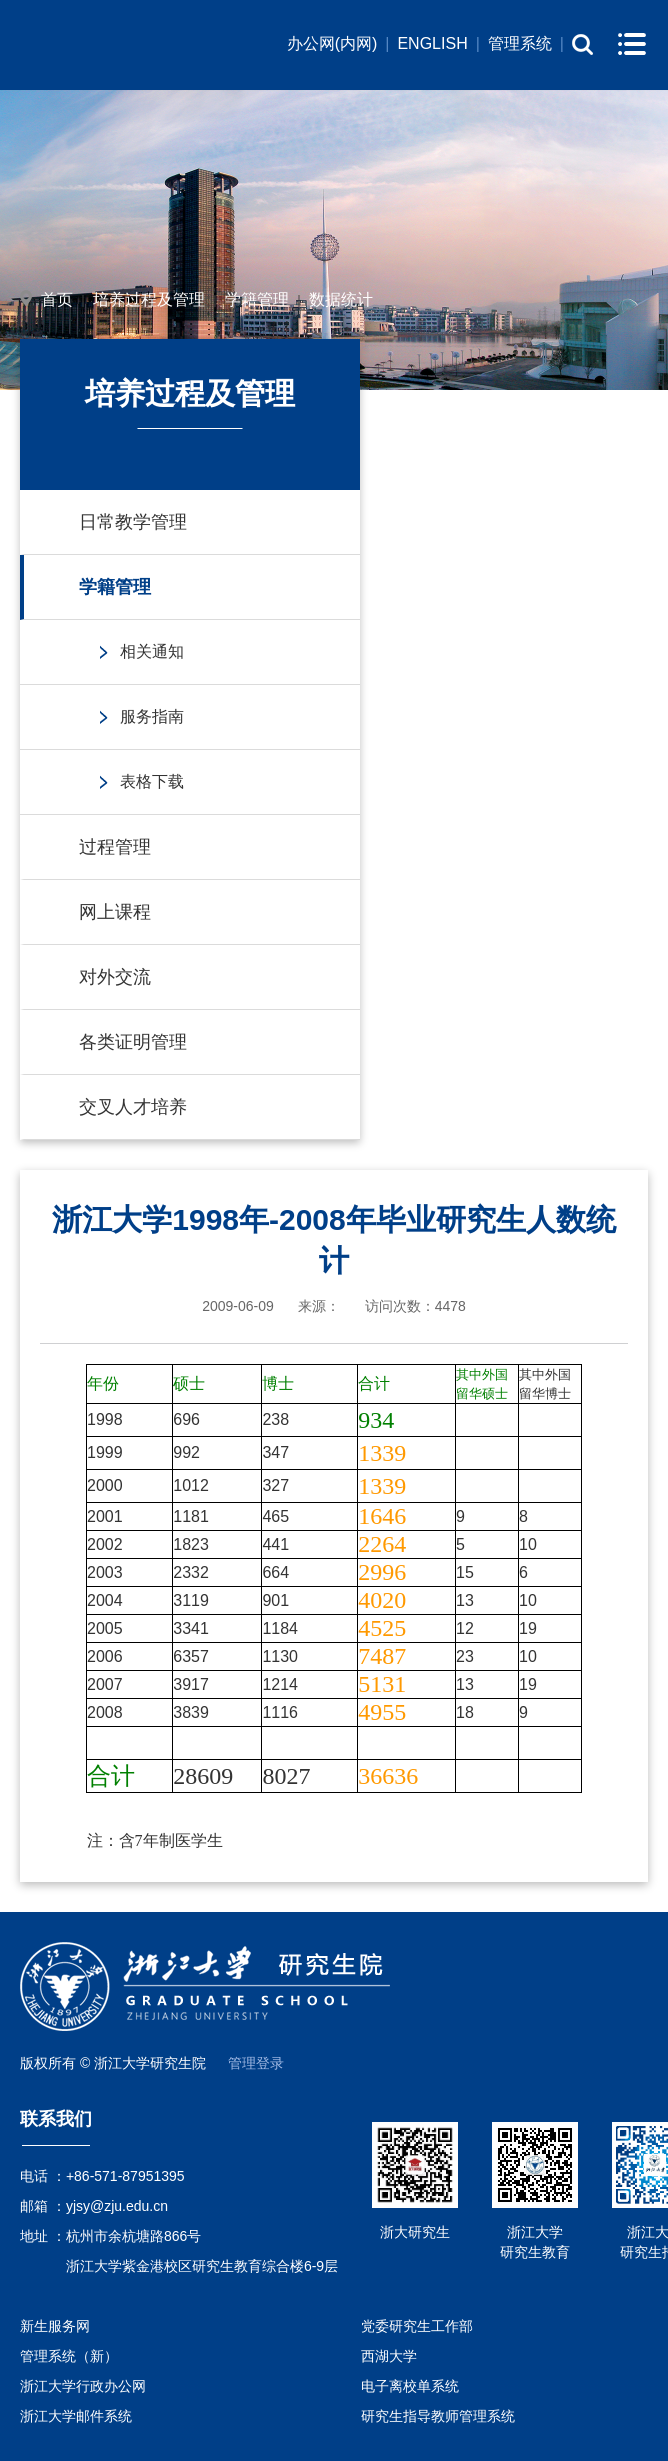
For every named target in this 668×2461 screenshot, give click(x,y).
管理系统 (520, 43)
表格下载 (152, 781)
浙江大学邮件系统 (76, 2416)
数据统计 (341, 299)
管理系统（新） (69, 2356)
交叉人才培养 (133, 1107)
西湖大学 (389, 2356)
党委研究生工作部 (417, 2326)
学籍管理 (257, 299)
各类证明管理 (133, 1042)
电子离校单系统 (410, 2386)
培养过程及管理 (149, 299)
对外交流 (115, 977)
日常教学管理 (133, 522)
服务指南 (152, 716)
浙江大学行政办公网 (83, 2386)
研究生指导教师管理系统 (438, 2416)
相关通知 (152, 651)
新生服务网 (55, 2326)
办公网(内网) (332, 43)
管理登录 (256, 2063)
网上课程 (115, 912)
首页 (57, 299)
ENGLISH (432, 43)
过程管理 (115, 847)
